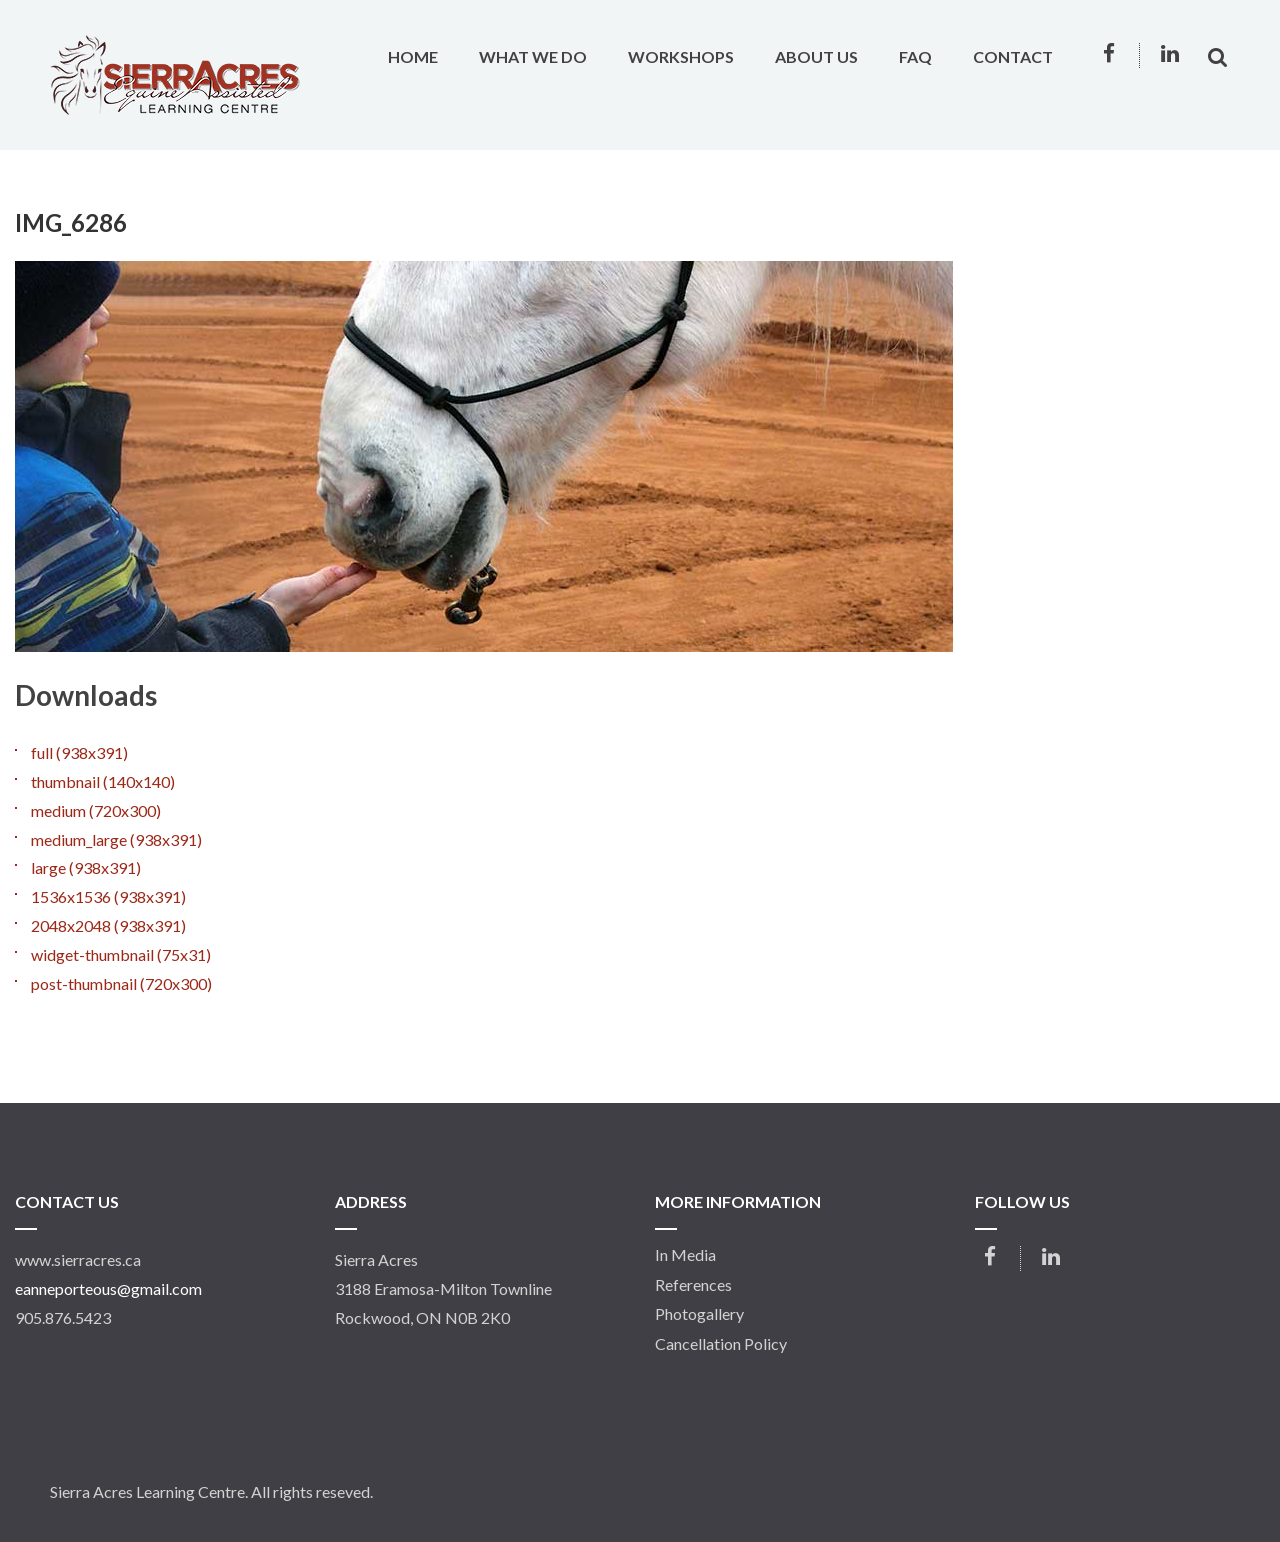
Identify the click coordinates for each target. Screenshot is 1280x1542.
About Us (816, 56)
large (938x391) (86, 867)
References (693, 1285)
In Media (685, 1255)
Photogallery (699, 1314)
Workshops (681, 56)
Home (413, 56)
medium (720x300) (96, 810)
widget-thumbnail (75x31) (121, 954)
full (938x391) (79, 752)
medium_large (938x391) (116, 839)
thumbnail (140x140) (103, 781)
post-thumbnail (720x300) (121, 983)
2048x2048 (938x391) (108, 925)
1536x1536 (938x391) (108, 896)
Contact (1013, 56)
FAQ (915, 56)
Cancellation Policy (721, 1344)
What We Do (533, 56)
